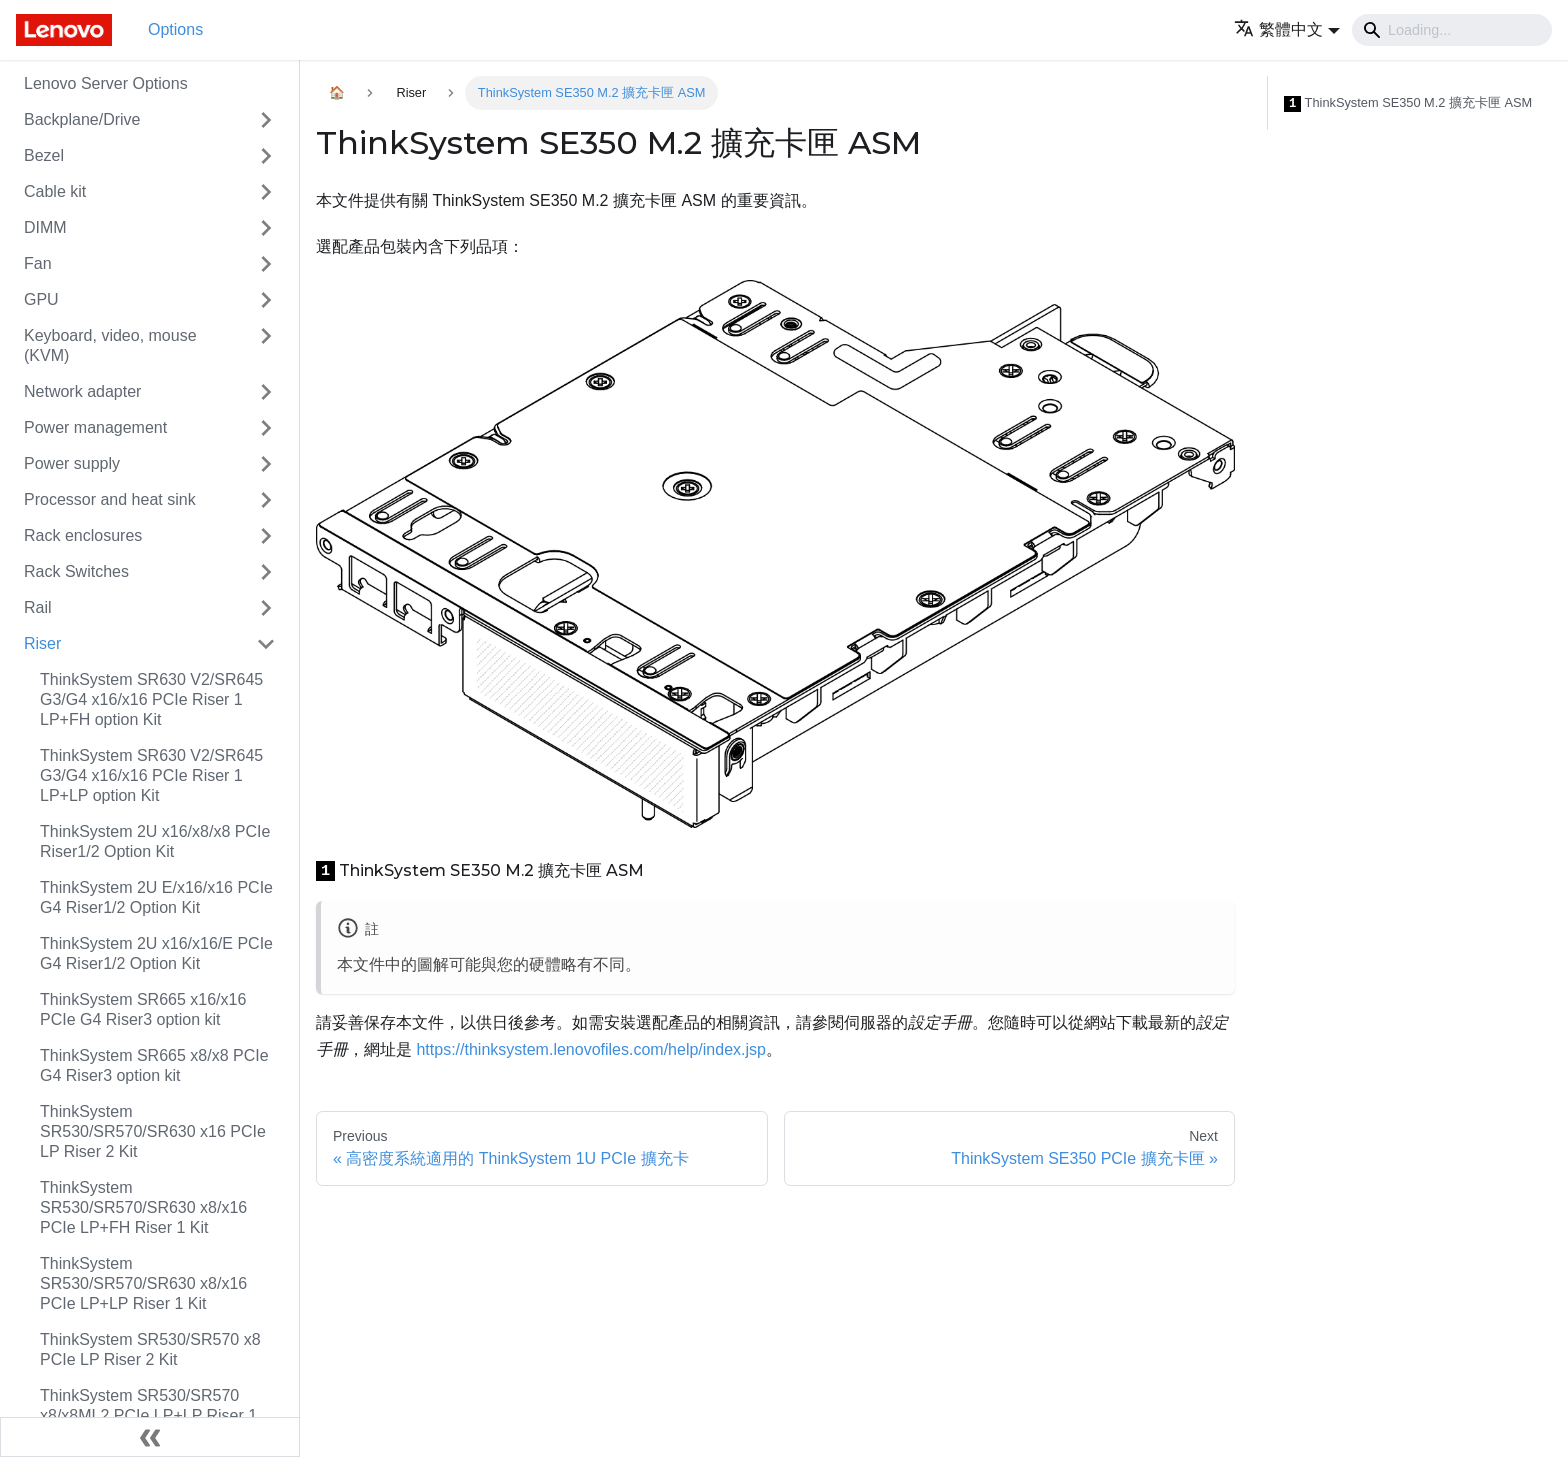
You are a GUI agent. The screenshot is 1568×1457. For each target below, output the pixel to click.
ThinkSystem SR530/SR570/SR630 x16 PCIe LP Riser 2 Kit (153, 1131)
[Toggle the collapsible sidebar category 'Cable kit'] (266, 192)
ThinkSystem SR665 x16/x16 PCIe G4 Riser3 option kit (143, 1009)
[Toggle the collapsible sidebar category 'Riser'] (266, 644)
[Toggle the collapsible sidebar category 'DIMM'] (266, 228)
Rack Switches (76, 571)
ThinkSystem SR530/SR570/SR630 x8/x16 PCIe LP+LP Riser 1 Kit (143, 1283)
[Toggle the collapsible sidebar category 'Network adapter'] (266, 392)
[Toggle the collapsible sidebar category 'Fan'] (266, 264)
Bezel (44, 155)
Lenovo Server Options (106, 83)
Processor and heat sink (110, 499)
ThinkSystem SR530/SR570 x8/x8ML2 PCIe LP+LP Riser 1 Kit (148, 1415)
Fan (38, 263)
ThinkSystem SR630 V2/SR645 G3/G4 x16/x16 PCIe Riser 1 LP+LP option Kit (151, 775)
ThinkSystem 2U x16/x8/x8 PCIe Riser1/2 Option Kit (155, 841)
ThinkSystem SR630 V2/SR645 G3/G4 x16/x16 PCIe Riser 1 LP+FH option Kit (151, 699)
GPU (41, 299)
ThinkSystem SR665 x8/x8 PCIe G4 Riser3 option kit (154, 1065)
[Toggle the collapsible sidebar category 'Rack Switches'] (266, 572)
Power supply (72, 463)
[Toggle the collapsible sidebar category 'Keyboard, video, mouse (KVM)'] (266, 346)
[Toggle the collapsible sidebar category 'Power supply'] (266, 464)
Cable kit (55, 191)
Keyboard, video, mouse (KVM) (110, 345)
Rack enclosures (83, 535)
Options (175, 29)
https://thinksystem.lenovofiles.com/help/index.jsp (591, 1049)
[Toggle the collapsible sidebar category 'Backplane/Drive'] (266, 120)
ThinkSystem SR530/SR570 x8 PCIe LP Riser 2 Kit (150, 1349)
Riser (42, 643)
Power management (95, 427)
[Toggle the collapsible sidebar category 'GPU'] (266, 300)
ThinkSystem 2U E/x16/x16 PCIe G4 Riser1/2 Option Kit (156, 897)
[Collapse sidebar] (150, 1437)
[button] (1287, 29)
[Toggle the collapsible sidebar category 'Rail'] (266, 608)
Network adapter (82, 391)
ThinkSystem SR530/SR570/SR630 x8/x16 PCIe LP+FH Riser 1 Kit (143, 1207)
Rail (38, 607)
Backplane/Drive (82, 119)
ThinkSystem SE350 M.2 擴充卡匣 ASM (1408, 103)
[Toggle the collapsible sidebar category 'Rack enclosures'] (266, 536)
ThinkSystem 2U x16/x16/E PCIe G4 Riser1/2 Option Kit (156, 953)
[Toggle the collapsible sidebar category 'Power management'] (266, 428)
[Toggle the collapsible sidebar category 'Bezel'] (266, 156)
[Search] (1452, 30)
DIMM (45, 227)
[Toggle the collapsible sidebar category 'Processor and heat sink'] (266, 500)
